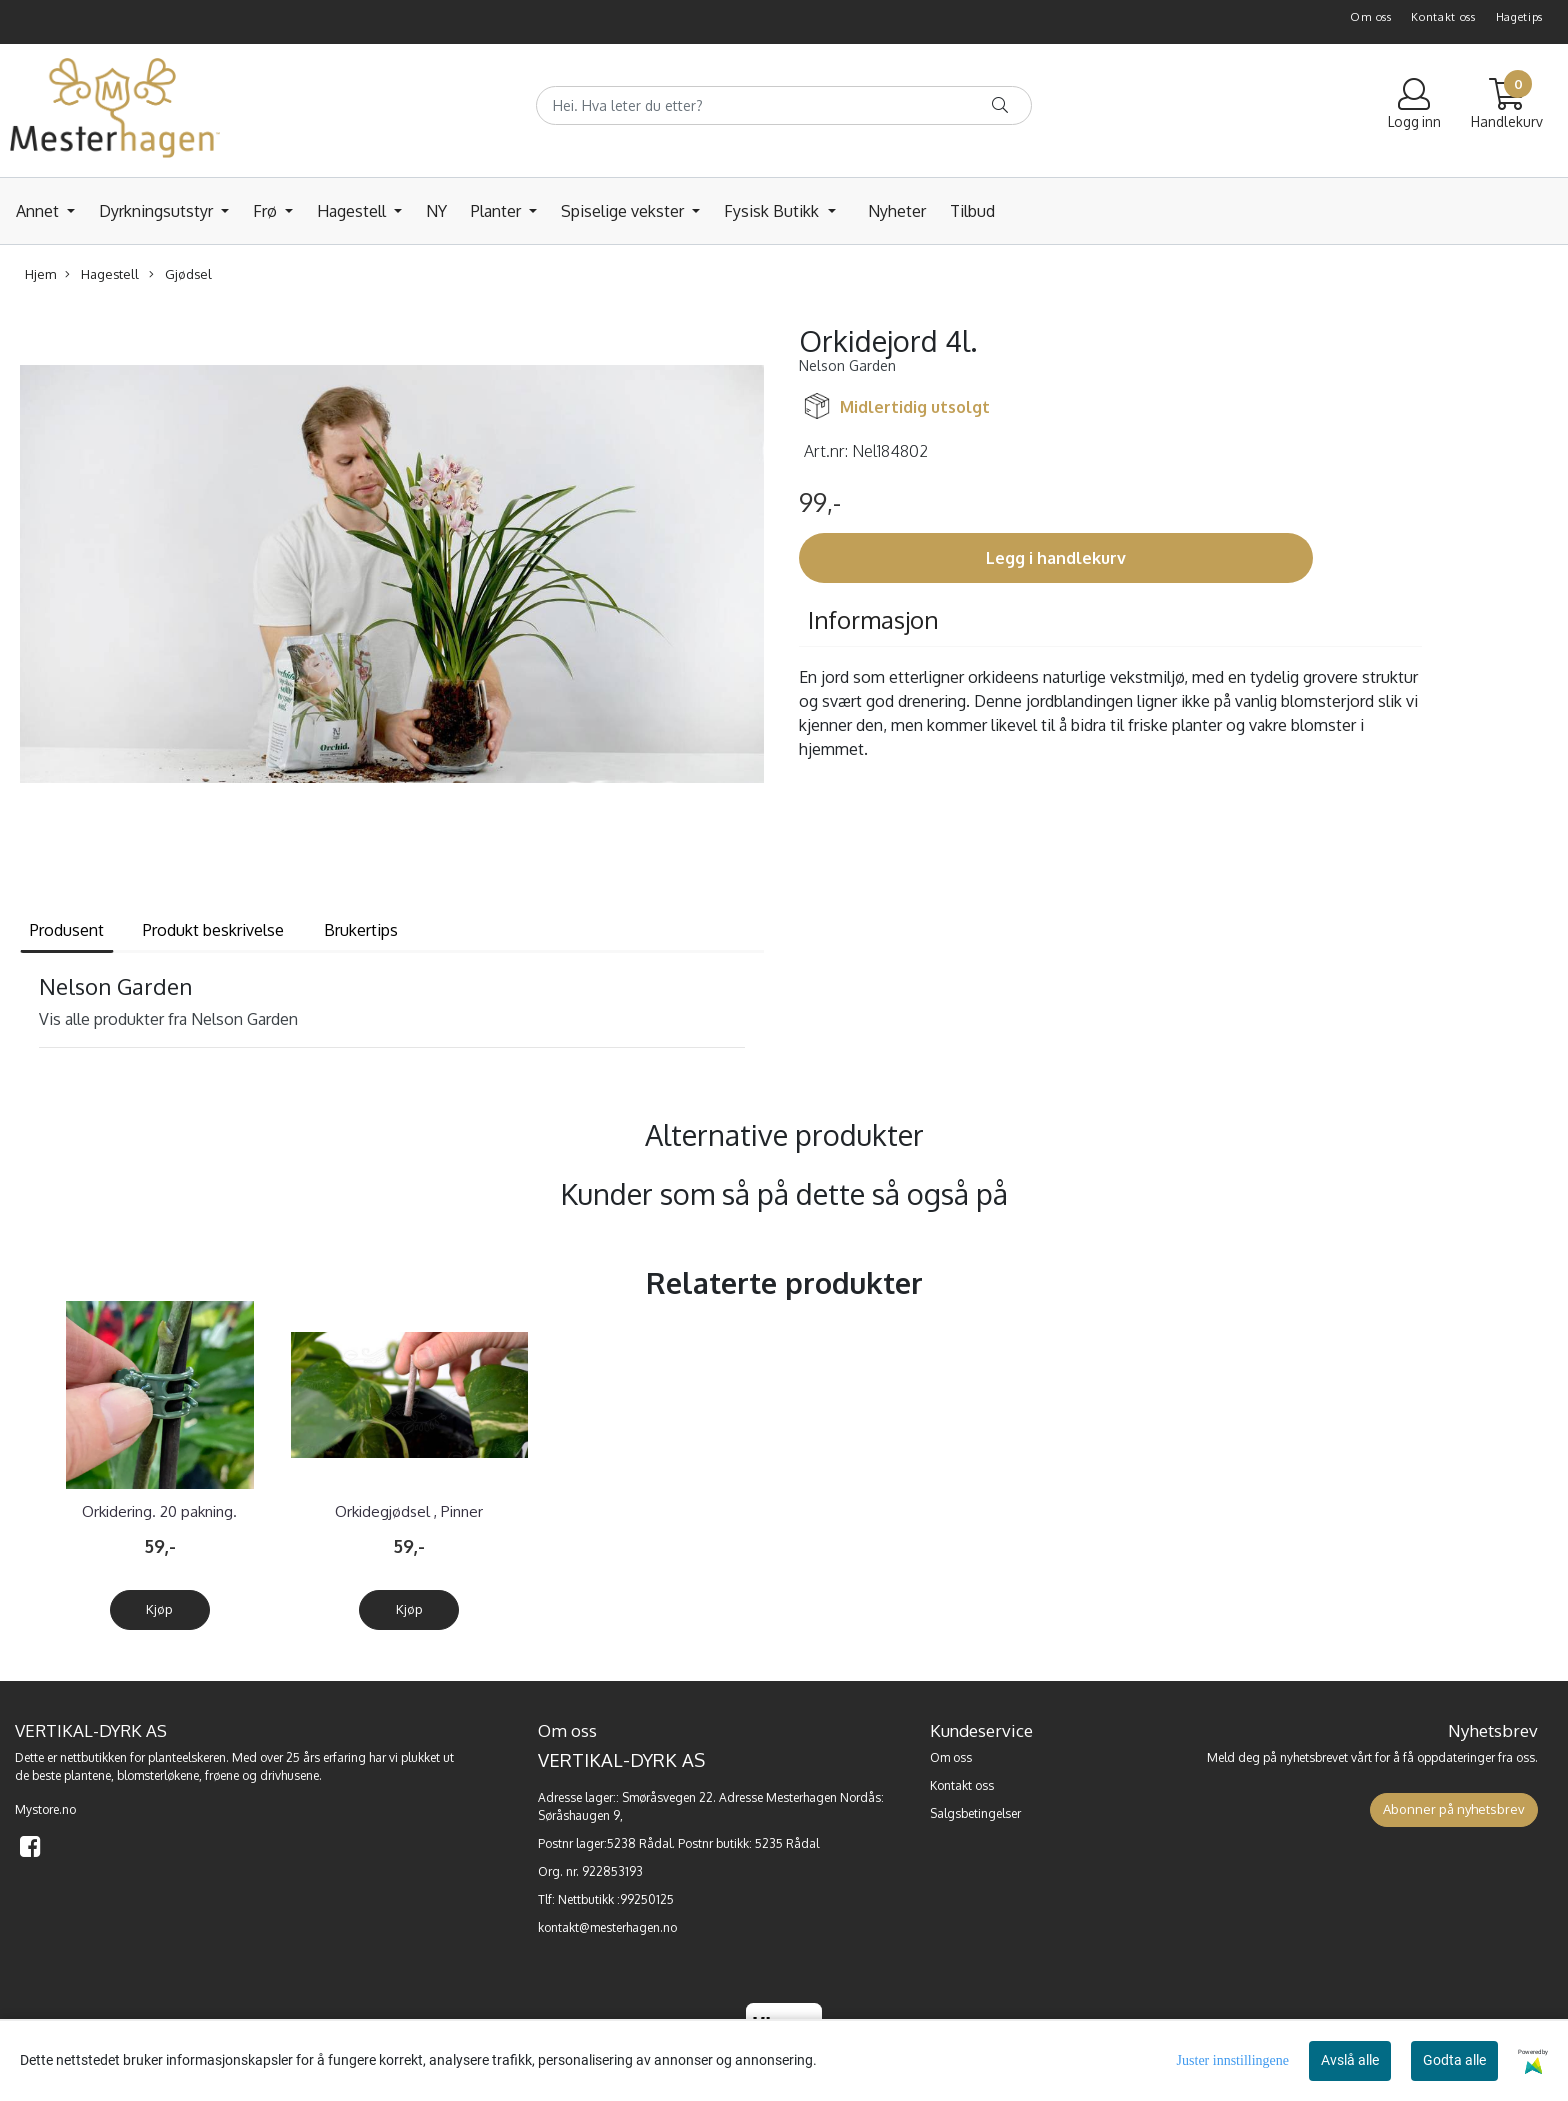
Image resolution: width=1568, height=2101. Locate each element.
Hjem (40, 274)
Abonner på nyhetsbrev (1454, 1809)
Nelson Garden (847, 365)
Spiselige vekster (624, 211)
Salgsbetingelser (975, 1813)
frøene (222, 1775)
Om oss (1370, 17)
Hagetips (1520, 17)
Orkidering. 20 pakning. (159, 1511)
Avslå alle (1350, 2060)
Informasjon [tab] (873, 619)
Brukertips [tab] (361, 930)
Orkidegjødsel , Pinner (409, 1511)
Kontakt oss (1443, 17)
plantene (87, 1775)
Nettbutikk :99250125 (616, 1899)
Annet (39, 211)
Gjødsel (180, 274)
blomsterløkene (158, 1775)
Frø (267, 211)
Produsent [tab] (67, 930)
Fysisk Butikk (773, 211)
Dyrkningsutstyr (158, 211)
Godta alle (1454, 2060)
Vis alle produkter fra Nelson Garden (168, 1019)
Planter (498, 211)
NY (436, 211)
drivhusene (289, 1775)
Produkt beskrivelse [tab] (213, 930)
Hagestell (353, 211)
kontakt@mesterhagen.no (607, 1927)
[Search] (784, 105)
